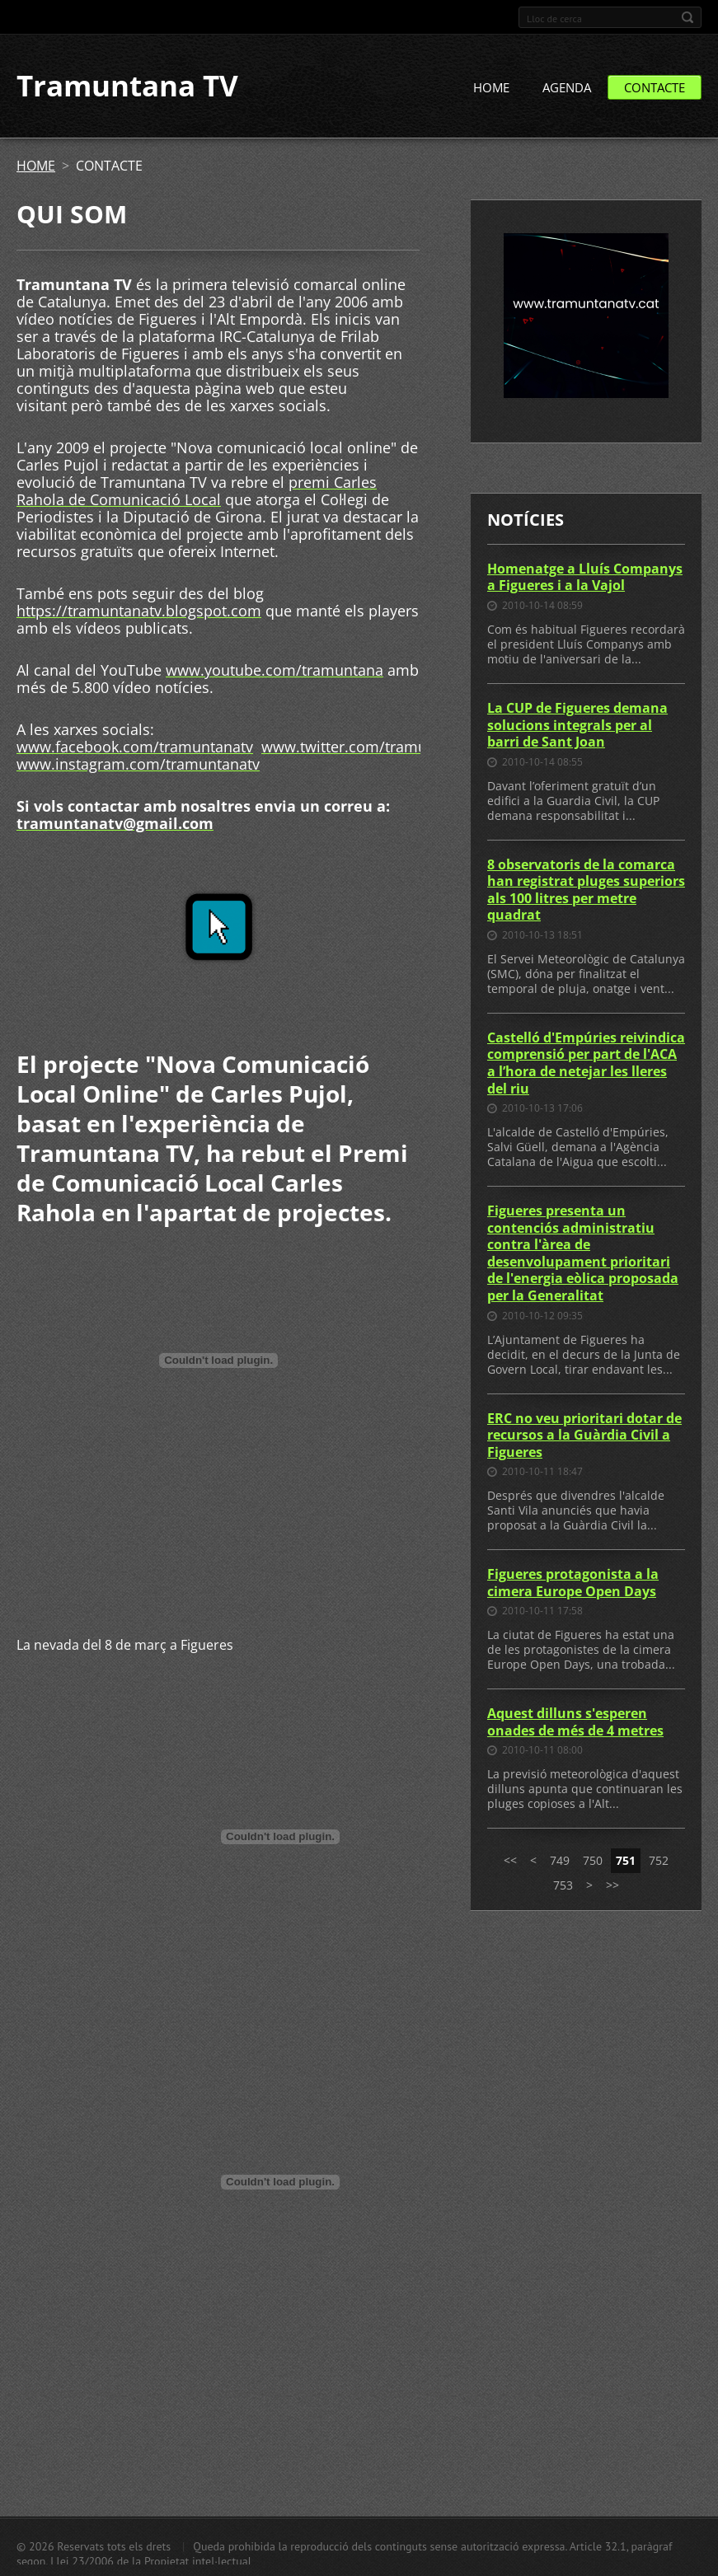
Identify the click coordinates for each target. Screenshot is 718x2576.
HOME (491, 88)
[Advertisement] (218, 1560)
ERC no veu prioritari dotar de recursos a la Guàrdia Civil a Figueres (584, 1435)
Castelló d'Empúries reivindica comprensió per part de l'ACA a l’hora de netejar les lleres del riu (586, 1063)
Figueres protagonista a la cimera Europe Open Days (573, 1583)
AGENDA (566, 88)
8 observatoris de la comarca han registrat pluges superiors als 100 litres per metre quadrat (586, 890)
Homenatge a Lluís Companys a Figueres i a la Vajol (585, 577)
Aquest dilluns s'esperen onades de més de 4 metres (575, 1722)
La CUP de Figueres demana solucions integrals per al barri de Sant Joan (577, 725)
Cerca (687, 17)
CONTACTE (654, 88)
